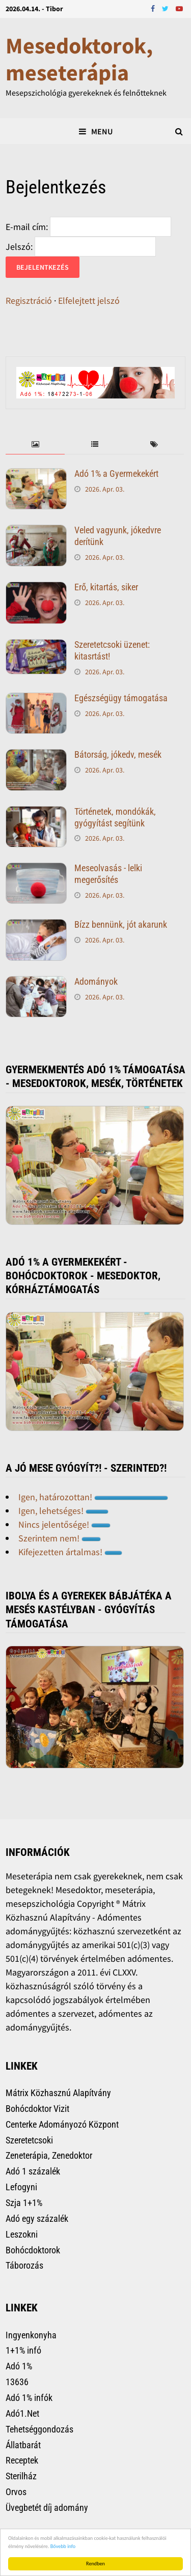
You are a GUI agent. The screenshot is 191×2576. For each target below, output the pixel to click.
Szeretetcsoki (29, 2140)
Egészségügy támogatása (121, 698)
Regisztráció (29, 300)
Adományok (96, 981)
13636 (17, 2382)
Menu (96, 131)
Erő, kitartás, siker (106, 587)
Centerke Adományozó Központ (62, 2124)
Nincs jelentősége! (64, 1524)
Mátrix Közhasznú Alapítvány (58, 2092)
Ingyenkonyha (31, 2335)
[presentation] (35, 444)
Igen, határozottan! (93, 1497)
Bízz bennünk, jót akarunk (120, 924)
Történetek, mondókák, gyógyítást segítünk (115, 817)
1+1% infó (23, 2350)
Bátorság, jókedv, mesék (117, 754)
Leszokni (22, 2234)
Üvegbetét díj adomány (47, 2507)
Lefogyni (21, 2187)
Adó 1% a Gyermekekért (116, 473)
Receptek (22, 2460)
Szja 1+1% (24, 2202)
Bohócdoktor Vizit (37, 2108)
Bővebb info (62, 2546)
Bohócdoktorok (33, 2250)
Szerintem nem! (59, 1538)
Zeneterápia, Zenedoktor (49, 2155)
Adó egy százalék (37, 2218)
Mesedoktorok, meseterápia (79, 59)
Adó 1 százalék (33, 2171)
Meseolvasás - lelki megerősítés (108, 874)
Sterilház (21, 2476)
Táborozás (24, 2265)
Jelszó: (19, 246)
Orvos (16, 2491)
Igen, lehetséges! (63, 1510)
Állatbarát (23, 2445)
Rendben (95, 2563)
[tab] (35, 444)
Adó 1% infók (29, 2397)
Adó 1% (19, 2366)
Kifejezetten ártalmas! (70, 1552)
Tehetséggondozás (39, 2429)
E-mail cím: (27, 227)
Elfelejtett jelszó (89, 300)
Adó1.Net (22, 2413)
